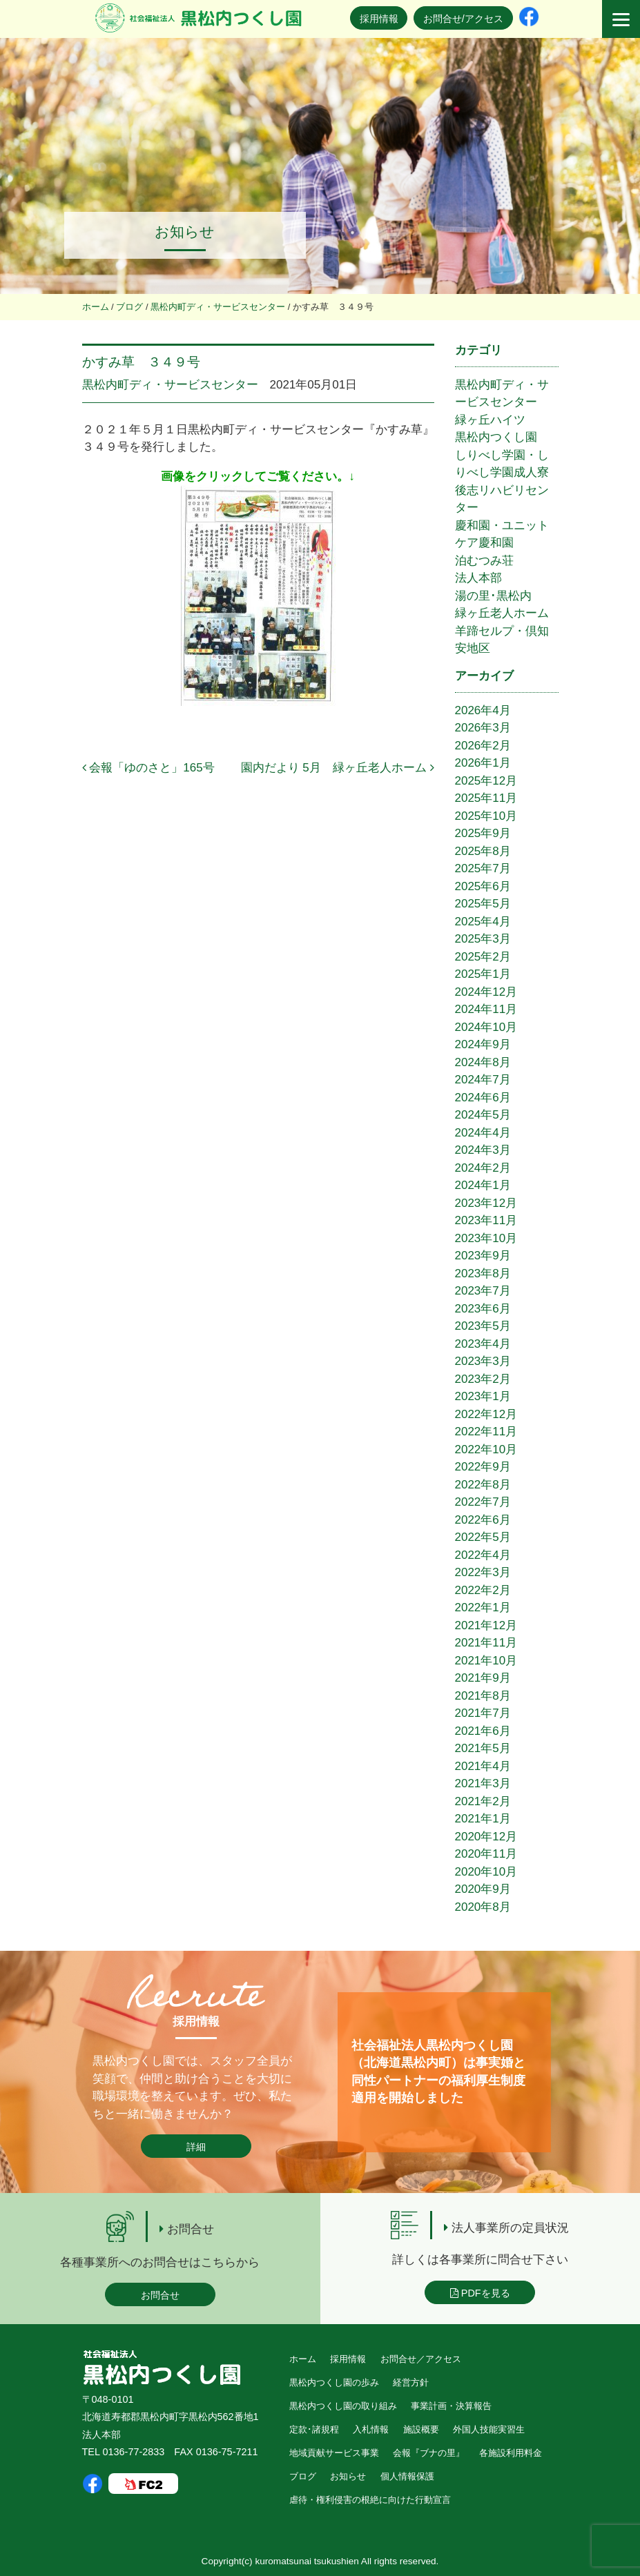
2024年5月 (483, 1114)
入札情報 (371, 2429)
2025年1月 (483, 974)
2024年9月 (483, 1044)
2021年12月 (486, 1625)
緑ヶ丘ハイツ (490, 419)
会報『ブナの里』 (429, 2453)
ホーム (302, 2359)
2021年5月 (483, 1748)
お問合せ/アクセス (463, 18)
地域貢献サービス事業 (334, 2453)
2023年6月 (483, 1308)
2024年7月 (483, 1079)
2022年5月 (483, 1537)
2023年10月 (486, 1238)
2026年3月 (483, 727)
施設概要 (421, 2429)
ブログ (302, 2476)
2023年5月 (483, 1326)
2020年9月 (483, 1889)
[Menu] (621, 19)
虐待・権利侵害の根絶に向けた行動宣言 (370, 2500)
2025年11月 (486, 798)
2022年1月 (483, 1607)
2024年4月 (483, 1132)
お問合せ (160, 2295)
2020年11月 (486, 1853)
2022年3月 (483, 1572)
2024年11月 (486, 1009)
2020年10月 (486, 1871)
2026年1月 (483, 762)
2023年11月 (486, 1220)
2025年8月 (483, 851)
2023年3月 (483, 1361)
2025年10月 (486, 816)
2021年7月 (483, 1713)
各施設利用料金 (510, 2453)
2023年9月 (483, 1255)
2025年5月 (483, 903)
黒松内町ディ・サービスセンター (170, 384)
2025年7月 (483, 868)
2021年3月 (483, 1783)
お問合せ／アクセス (420, 2359)
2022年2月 (483, 1590)
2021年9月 (483, 1677)
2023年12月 (486, 1203)
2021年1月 (483, 1818)
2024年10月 (486, 1027)
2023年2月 (483, 1379)
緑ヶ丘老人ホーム (502, 613)
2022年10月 (486, 1449)
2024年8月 (483, 1062)
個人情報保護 (407, 2476)
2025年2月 (483, 956)
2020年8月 (483, 1907)
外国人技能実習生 (489, 2429)
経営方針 (411, 2382)
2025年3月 (483, 938)
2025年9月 (483, 833)
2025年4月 (483, 921)
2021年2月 (483, 1801)
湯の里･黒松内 (493, 595)
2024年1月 (483, 1185)
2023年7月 (483, 1290)
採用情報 (379, 18)
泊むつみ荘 (484, 560)
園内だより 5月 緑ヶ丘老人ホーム (337, 767)
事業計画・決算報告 (451, 2406)
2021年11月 (486, 1642)
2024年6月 (483, 1097)
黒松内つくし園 (496, 437)
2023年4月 (483, 1343)
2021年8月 (483, 1695)
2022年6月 (483, 1519)
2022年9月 (483, 1466)
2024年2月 (483, 1167)
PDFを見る (480, 2293)
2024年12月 (486, 992)
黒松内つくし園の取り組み (343, 2406)
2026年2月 (483, 745)
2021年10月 (486, 1660)
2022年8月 (483, 1484)
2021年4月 (483, 1766)
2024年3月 (483, 1150)
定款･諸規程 (314, 2429)
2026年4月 (483, 710)
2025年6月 (483, 886)
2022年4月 (483, 1555)
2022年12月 (486, 1414)
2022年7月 (483, 1501)
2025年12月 (486, 780)
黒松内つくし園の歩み (334, 2382)
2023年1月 (483, 1396)
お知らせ (348, 2476)
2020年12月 (486, 1836)
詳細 (196, 2146)
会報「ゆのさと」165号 (148, 767)
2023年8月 (483, 1273)
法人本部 (478, 577)
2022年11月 (486, 1431)
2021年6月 (483, 1731)
